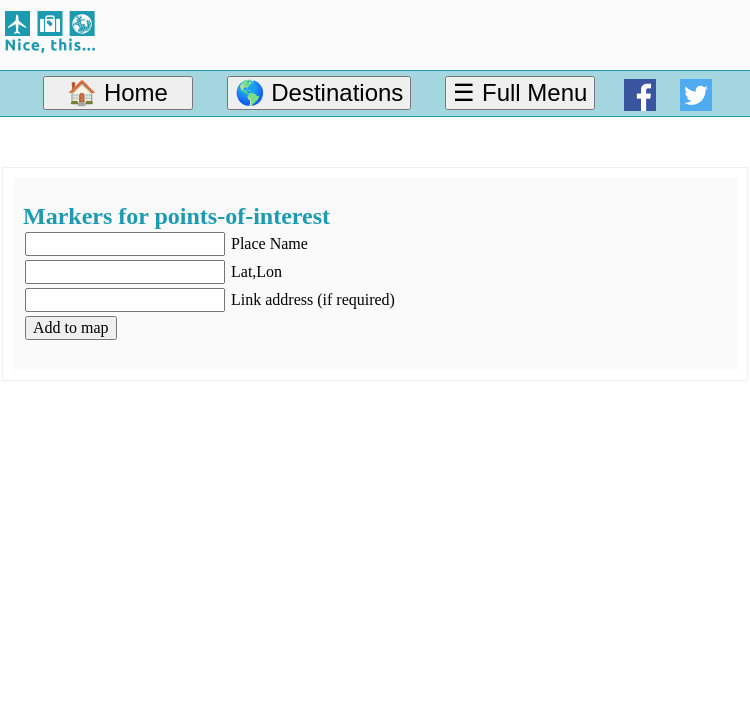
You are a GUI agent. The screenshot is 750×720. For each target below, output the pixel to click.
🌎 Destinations (319, 92)
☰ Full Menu (520, 92)
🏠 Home (117, 92)
